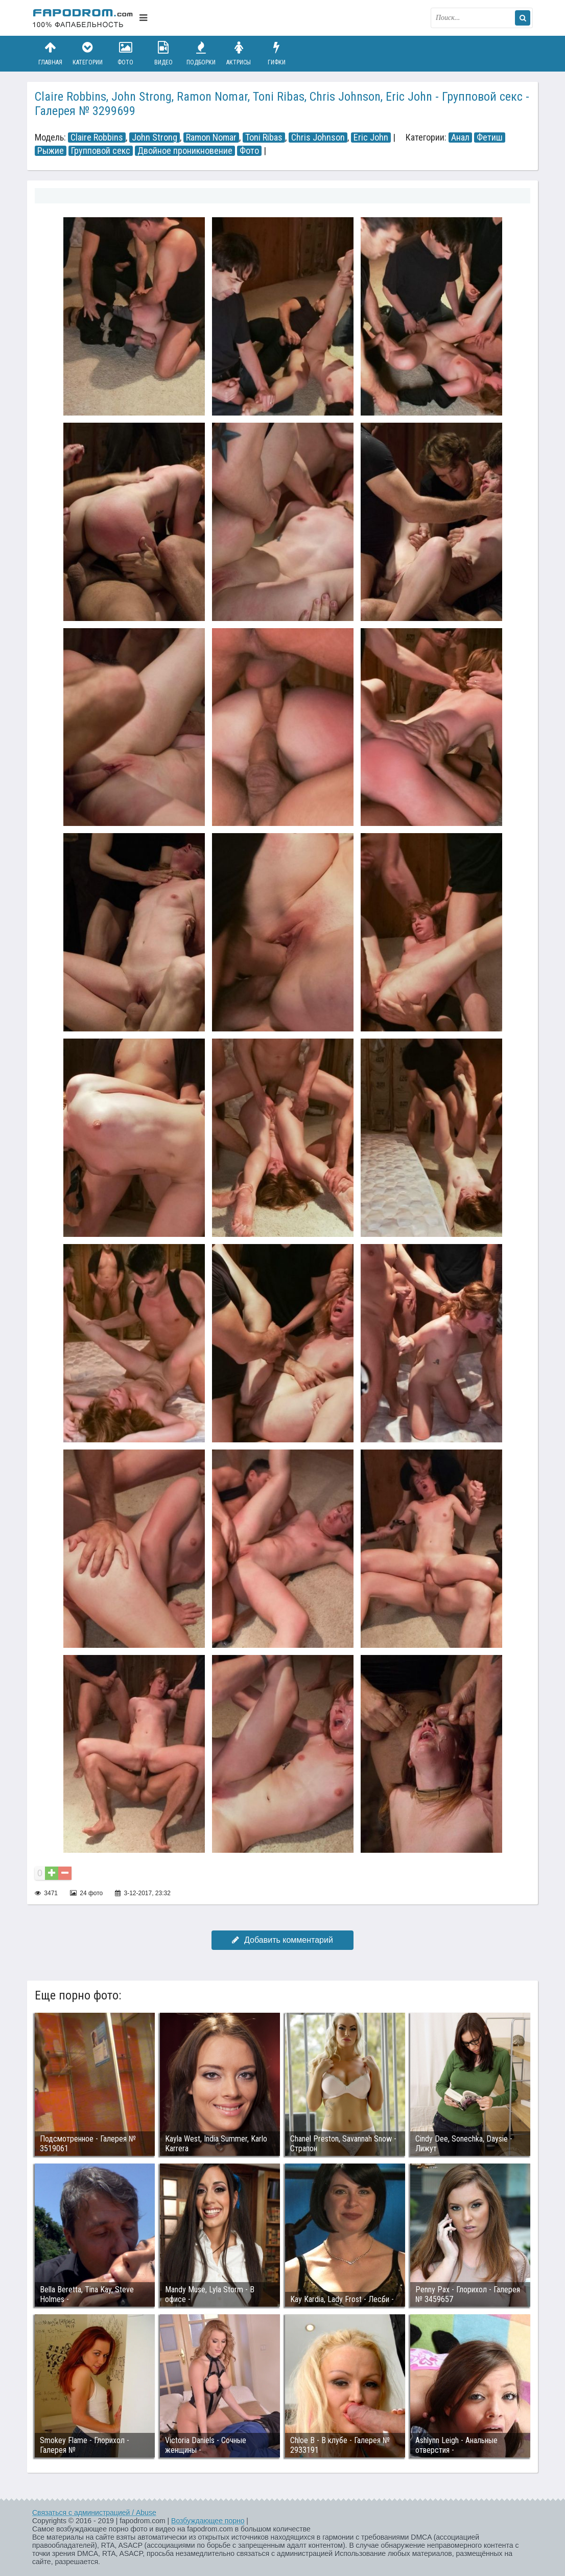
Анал (460, 137)
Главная (50, 53)
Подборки (201, 53)
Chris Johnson (318, 137)
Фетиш (490, 137)
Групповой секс (100, 151)
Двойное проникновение (184, 151)
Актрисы (238, 53)
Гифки (276, 53)
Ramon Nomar (211, 137)
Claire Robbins (96, 137)
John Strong (154, 137)
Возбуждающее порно (207, 2521)
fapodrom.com (83, 18)
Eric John (371, 137)
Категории (88, 53)
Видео (163, 53)
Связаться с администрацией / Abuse (94, 2513)
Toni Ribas (263, 137)
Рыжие (50, 151)
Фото (126, 53)
